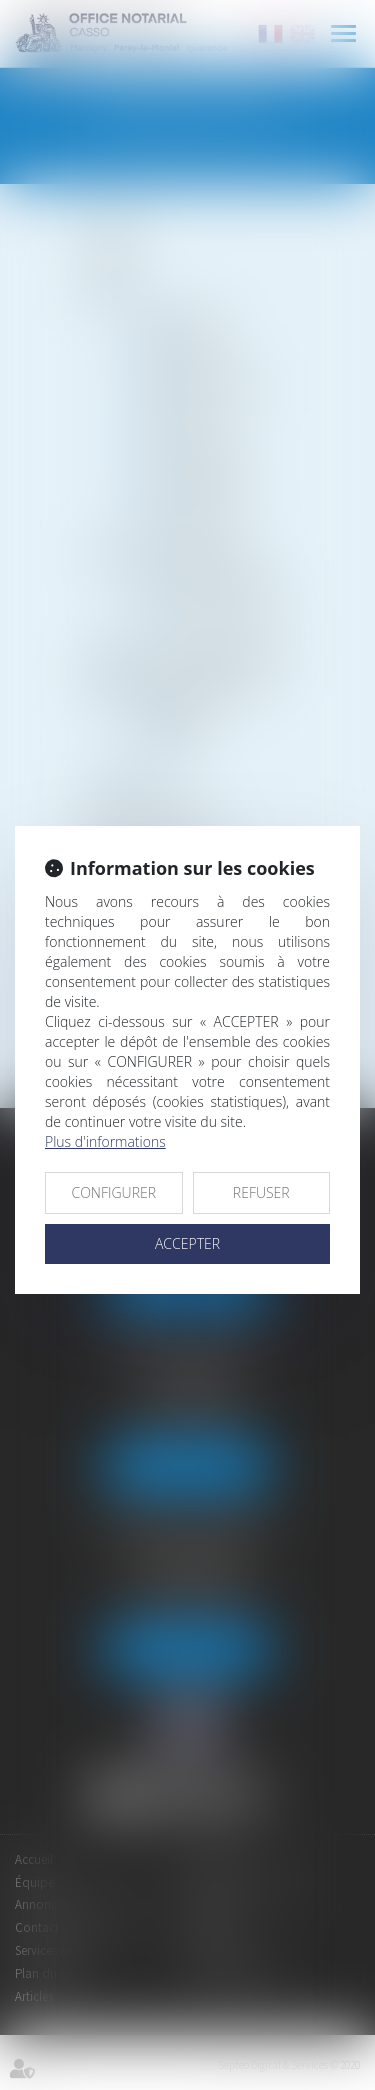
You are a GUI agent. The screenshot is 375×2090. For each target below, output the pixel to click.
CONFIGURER (113, 1192)
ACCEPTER (187, 1243)
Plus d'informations (105, 1141)
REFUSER (261, 1192)
